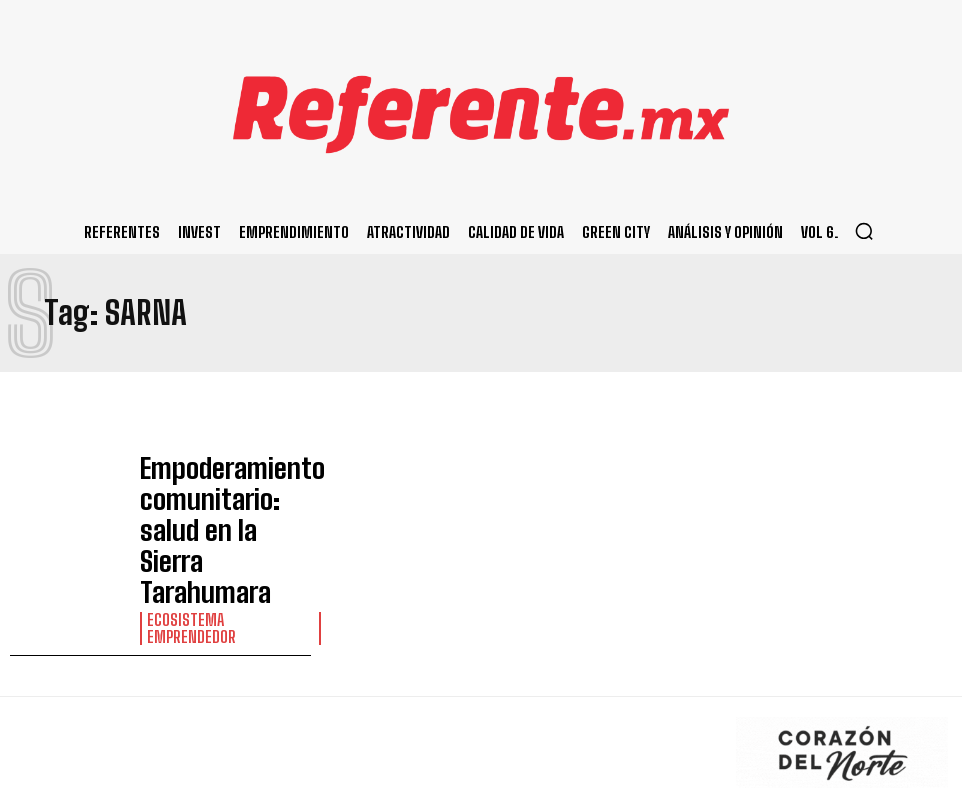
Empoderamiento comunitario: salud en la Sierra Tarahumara (219, 491)
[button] (864, 231)
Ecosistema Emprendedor (220, 530)
